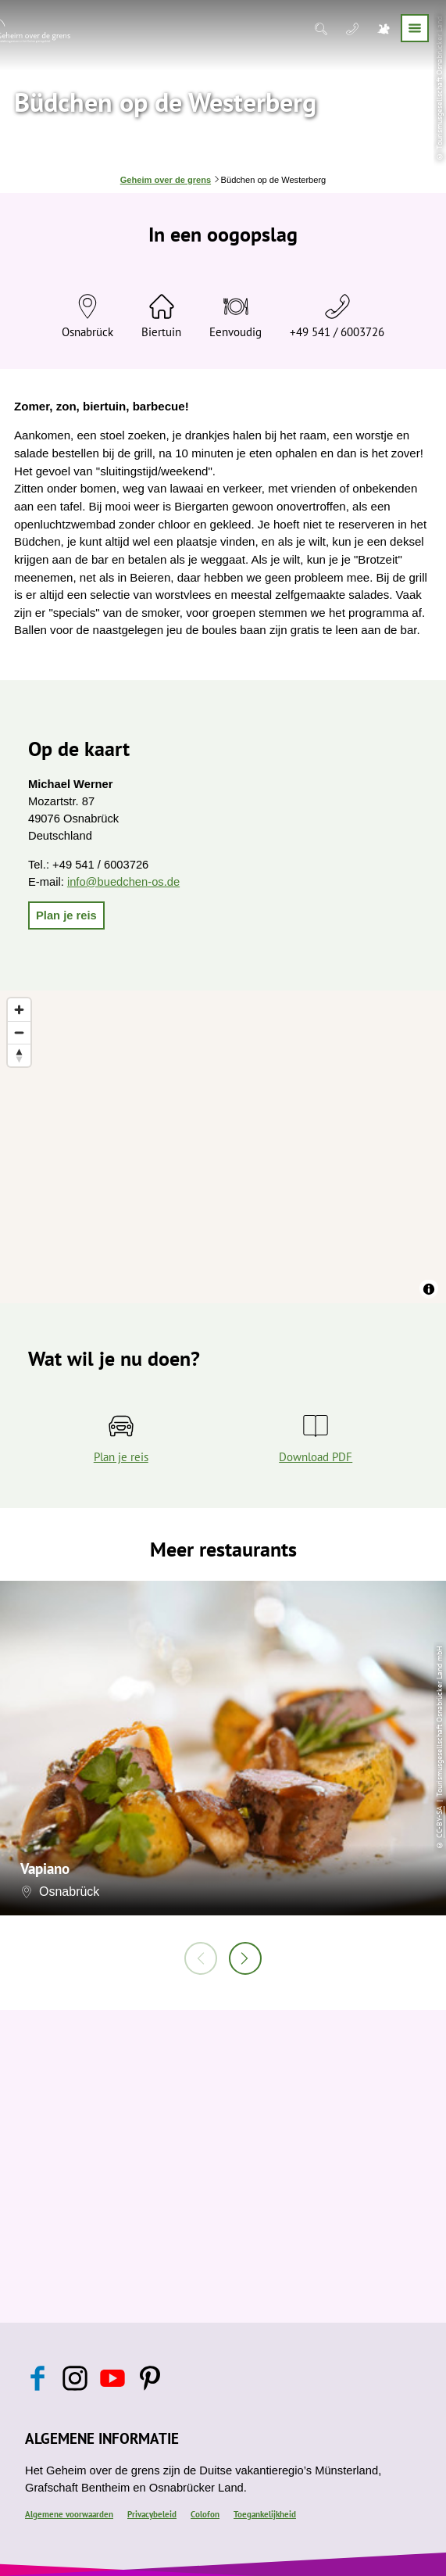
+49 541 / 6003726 (337, 331)
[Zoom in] (19, 1009)
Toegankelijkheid (265, 2514)
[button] (66, 915)
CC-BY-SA (439, 1822)
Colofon (205, 2514)
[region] (223, 1147)
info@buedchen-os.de (123, 882)
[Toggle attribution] (428, 1289)
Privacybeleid (152, 2514)
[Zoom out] (19, 1032)
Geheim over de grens (165, 180)
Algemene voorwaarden (69, 2514)
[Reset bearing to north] (19, 1055)
